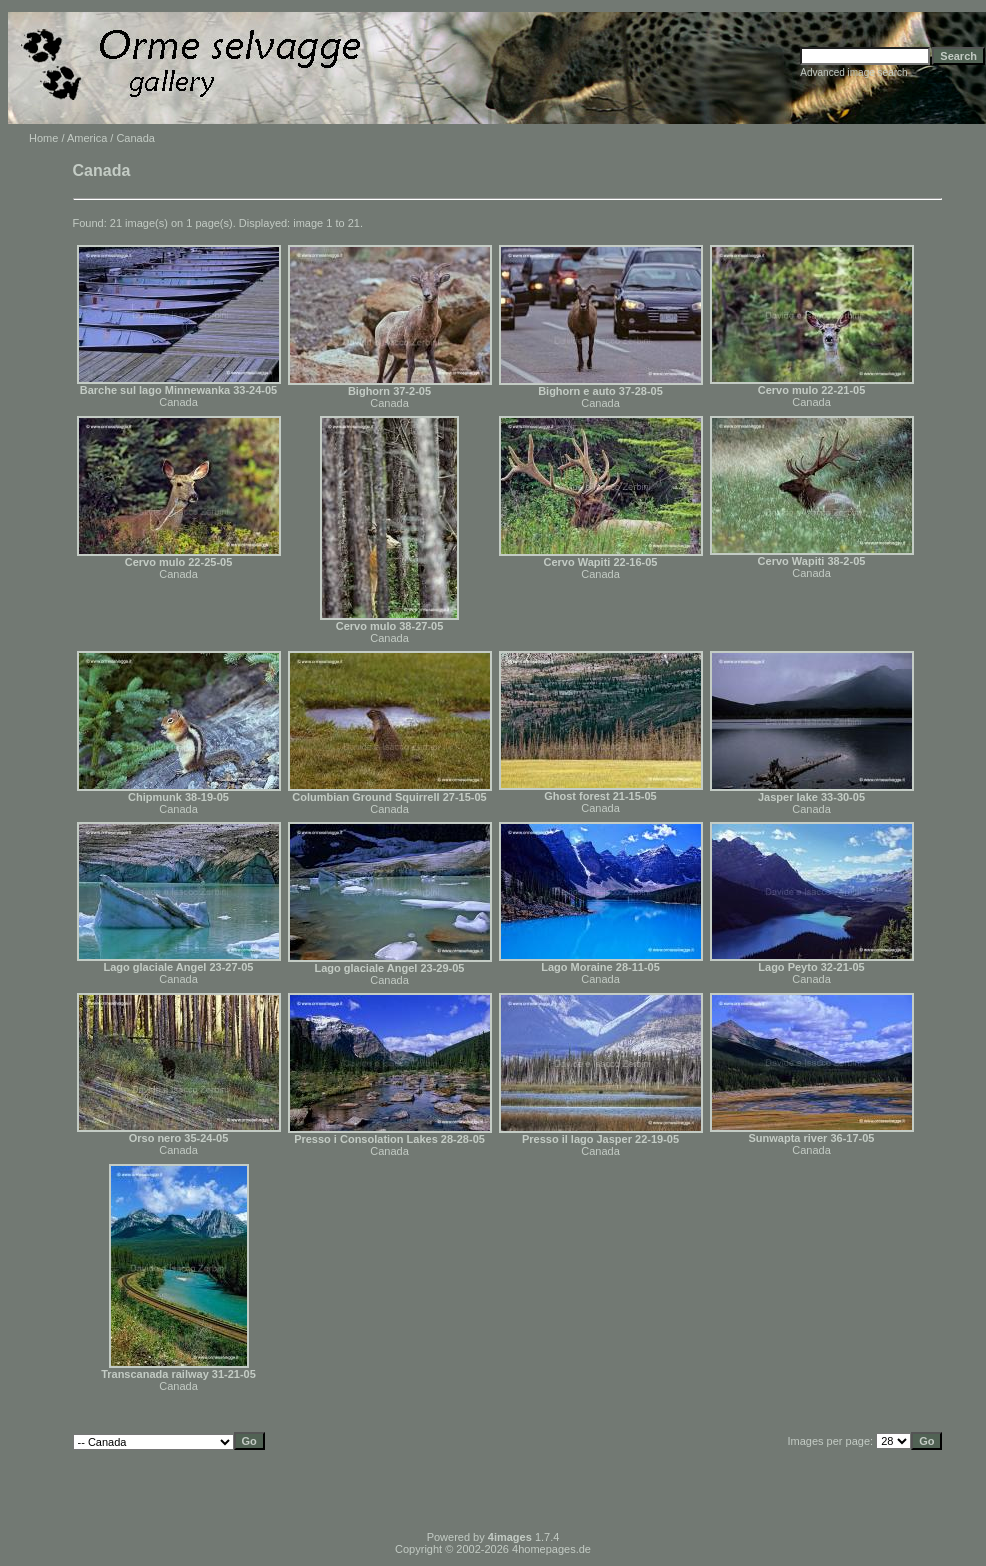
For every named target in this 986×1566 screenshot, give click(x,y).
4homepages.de (551, 1549)
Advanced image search (853, 72)
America (87, 138)
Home (43, 138)
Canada (178, 402)
